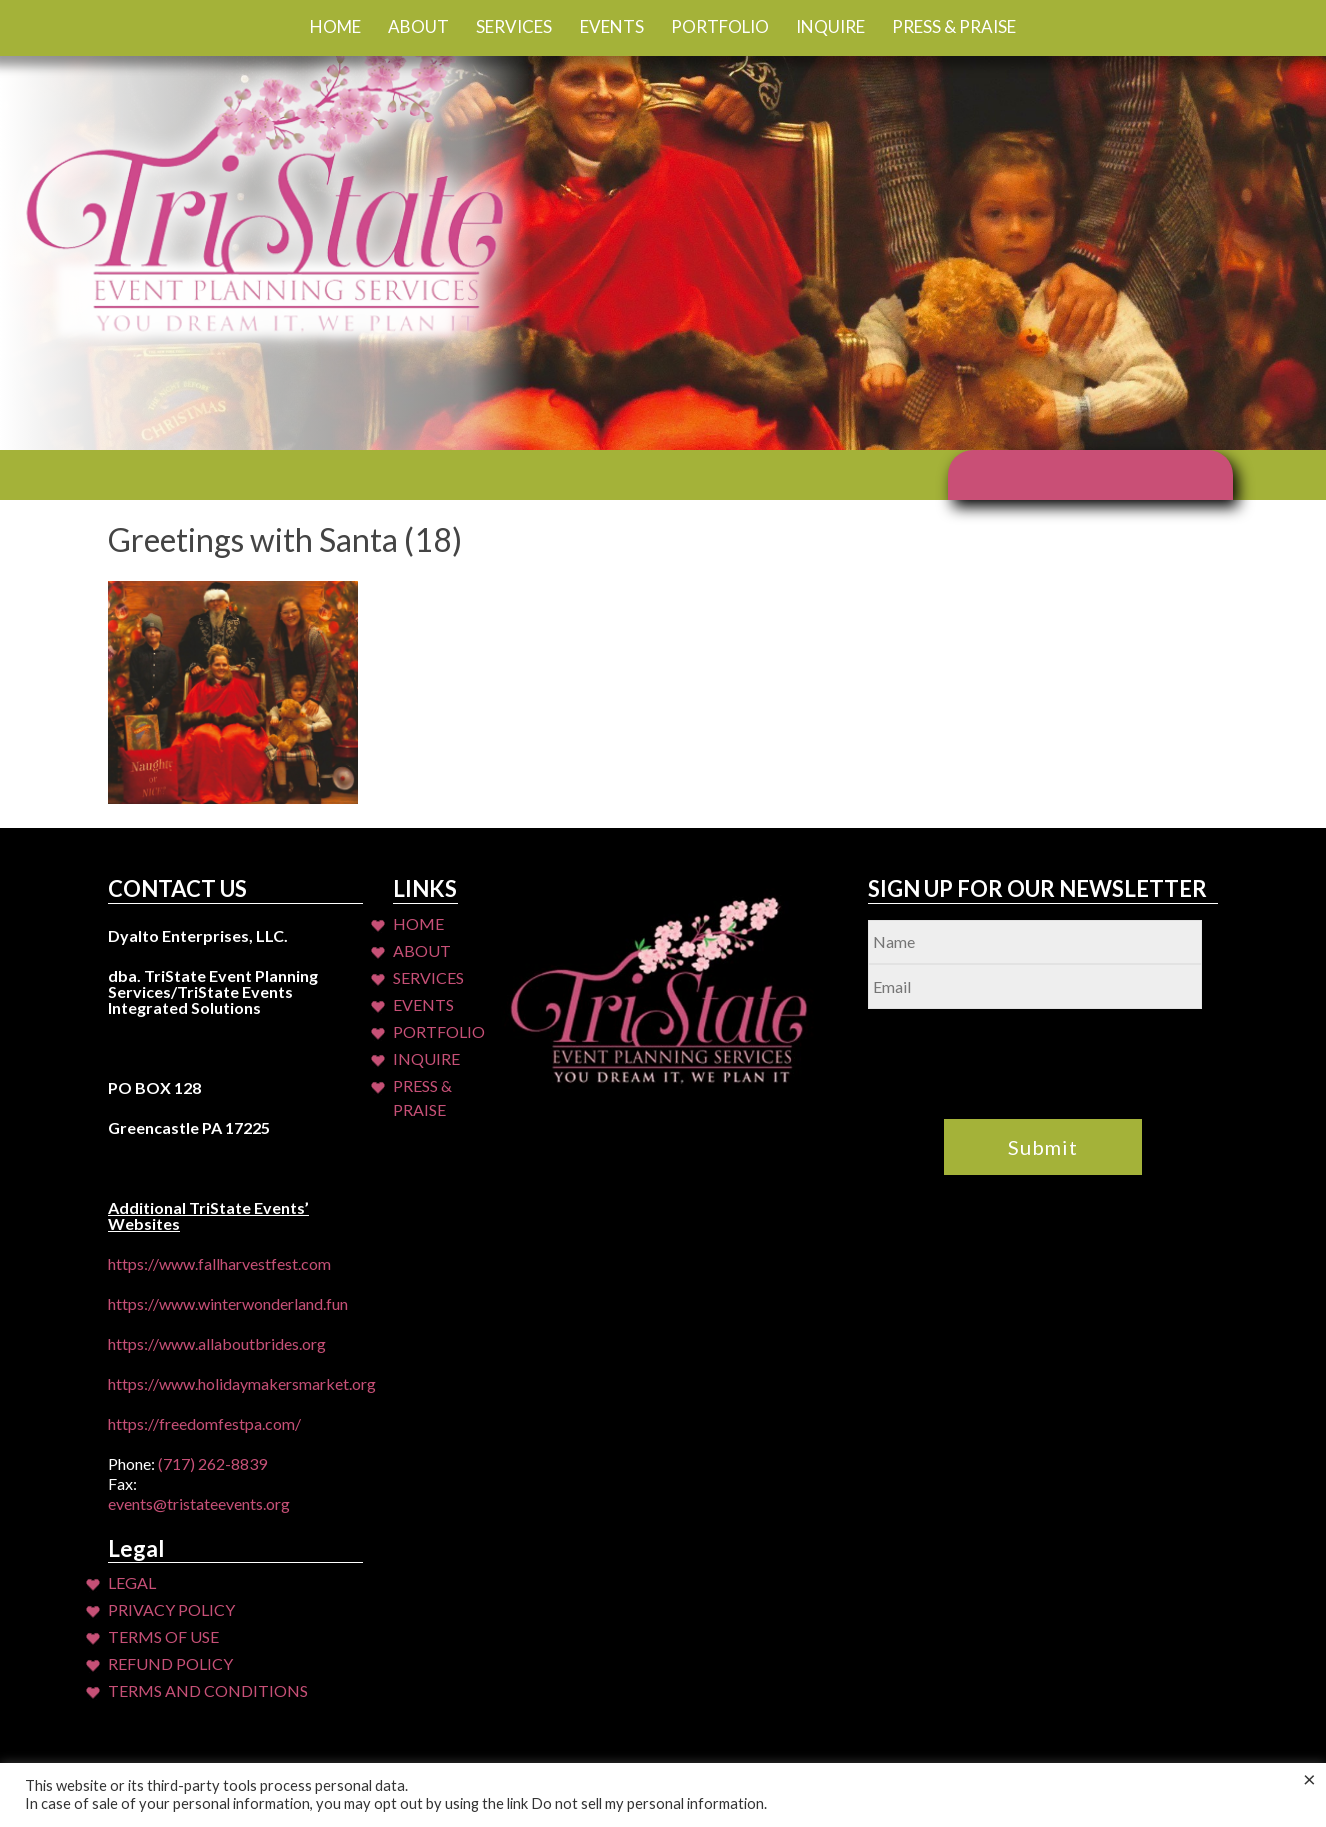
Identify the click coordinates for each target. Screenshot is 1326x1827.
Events (612, 26)
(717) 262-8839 (212, 1463)
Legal (132, 1582)
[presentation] (1020, 1048)
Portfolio (720, 26)
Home (335, 26)
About (418, 26)
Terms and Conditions (208, 1690)
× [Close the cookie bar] (1309, 1779)
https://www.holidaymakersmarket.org (242, 1383)
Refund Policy (170, 1663)
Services (514, 26)
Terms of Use (163, 1636)
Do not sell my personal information (647, 1803)
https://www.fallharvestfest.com (219, 1263)
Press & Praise (954, 26)
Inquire (830, 26)
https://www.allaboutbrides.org (217, 1343)
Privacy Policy (171, 1609)
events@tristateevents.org (199, 1503)
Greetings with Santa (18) (285, 539)
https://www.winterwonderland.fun (228, 1303)
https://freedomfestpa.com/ (204, 1423)
